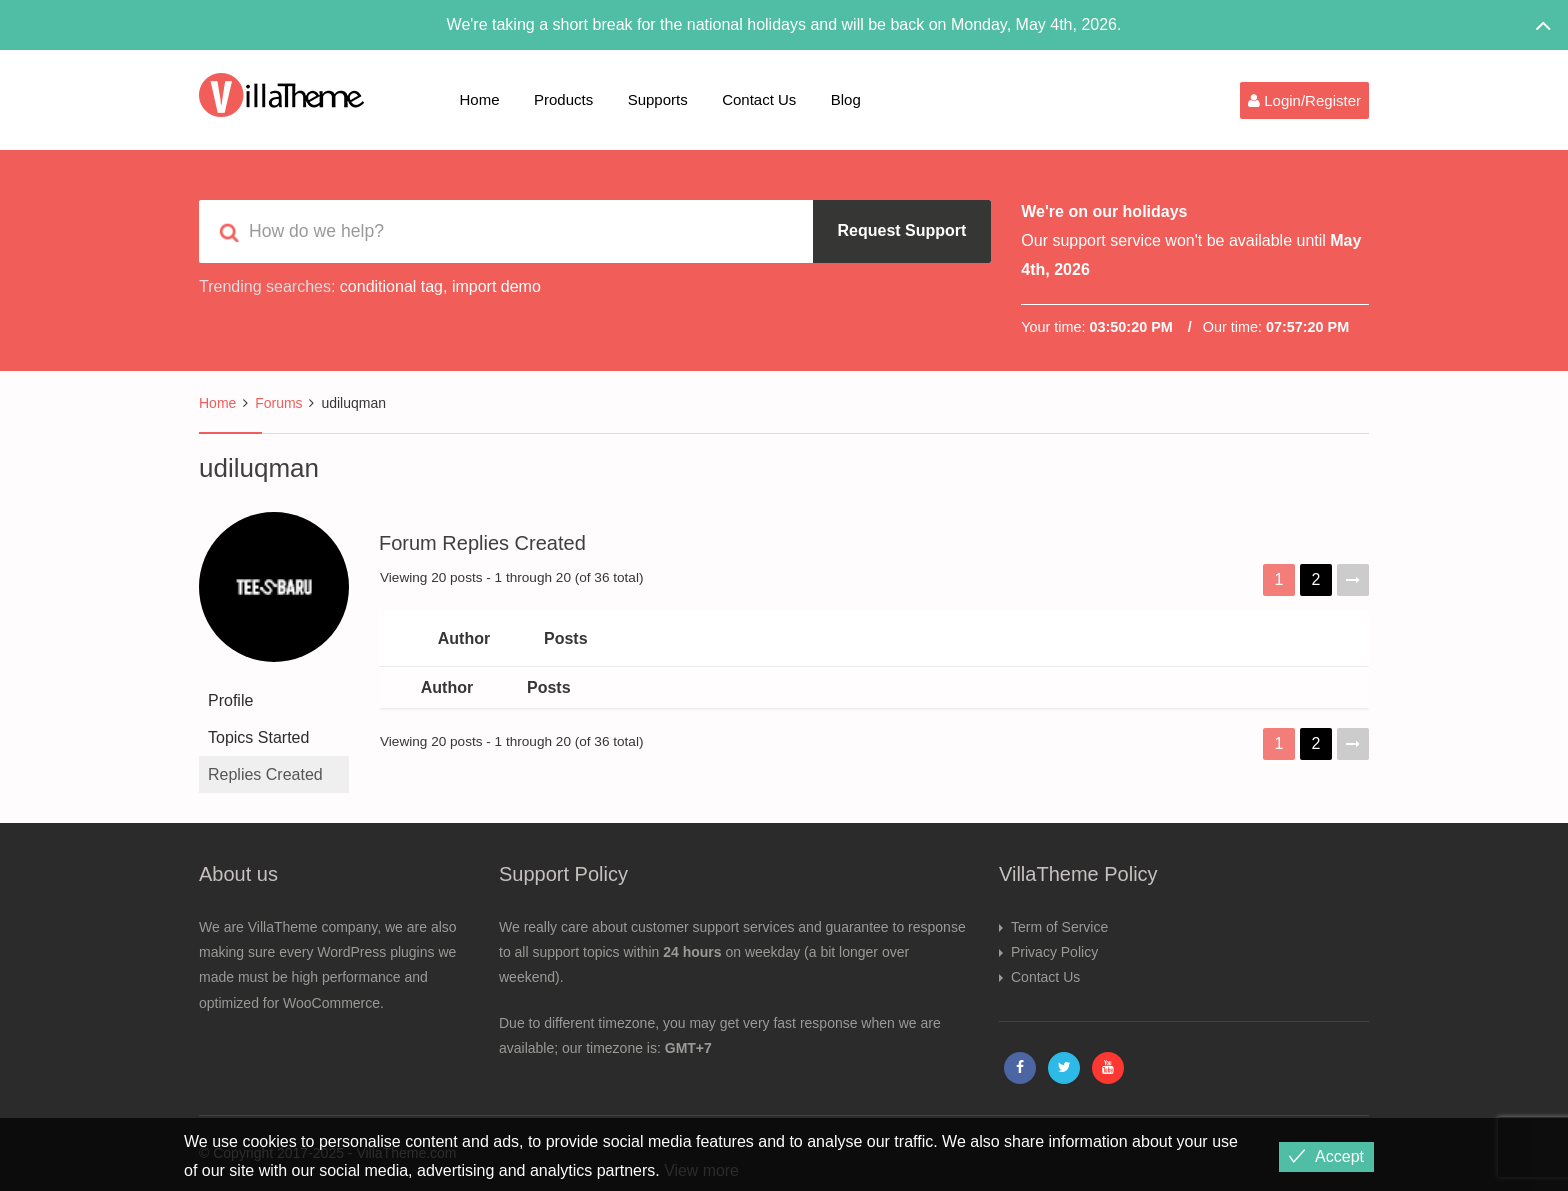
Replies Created (265, 774)
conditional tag (391, 286)
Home (480, 99)
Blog (846, 99)
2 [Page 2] (1316, 579)
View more (701, 1170)
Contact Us (759, 99)
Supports (658, 99)
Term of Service (1059, 927)
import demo (496, 286)
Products (563, 99)
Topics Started (258, 737)
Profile (230, 700)
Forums (278, 403)
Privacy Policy (1054, 952)
